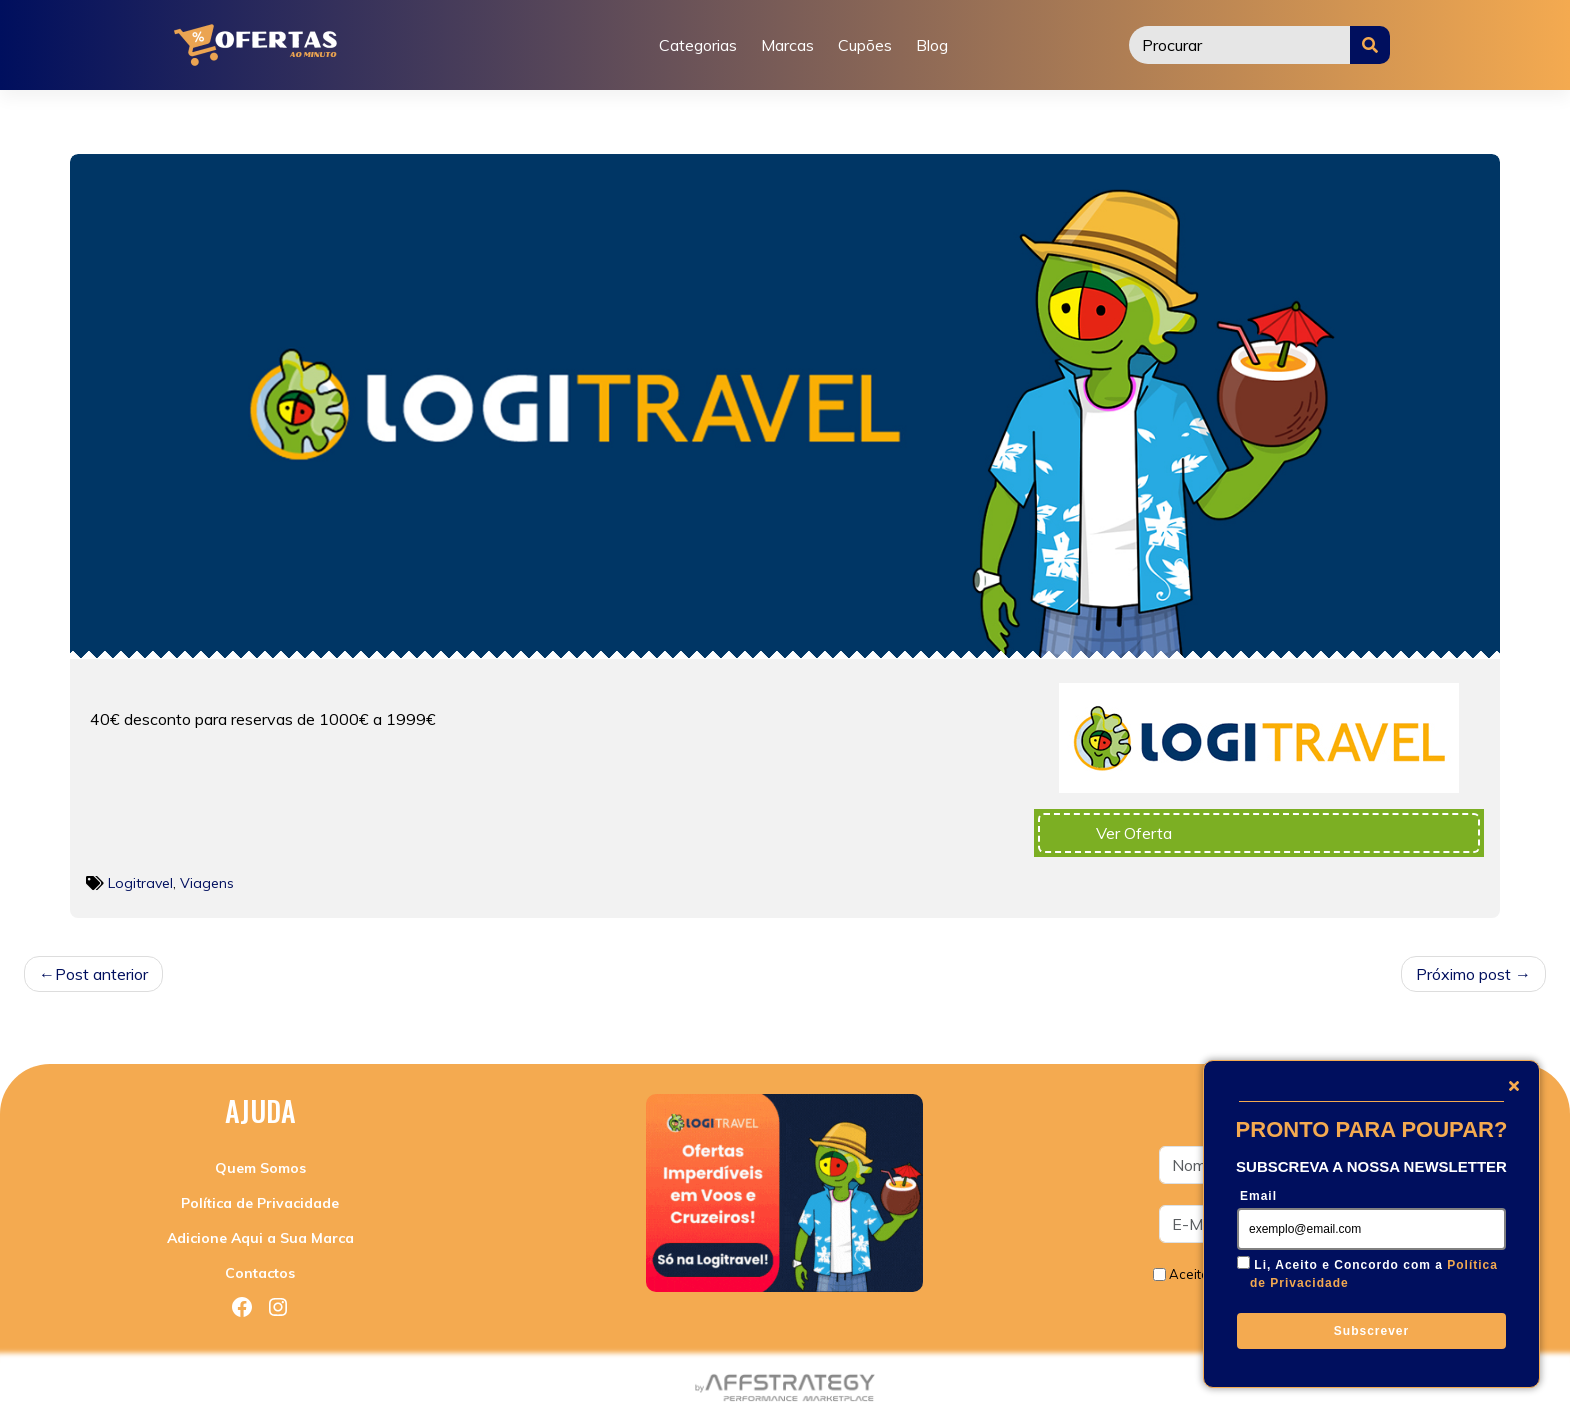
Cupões (865, 45)
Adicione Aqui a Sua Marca (260, 1238)
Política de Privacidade (260, 1203)
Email (1258, 1196)
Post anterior (101, 974)
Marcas (787, 45)
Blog (932, 45)
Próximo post (1463, 974)
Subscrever (1371, 1331)
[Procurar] (1240, 45)
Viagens (207, 883)
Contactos (260, 1273)
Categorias (698, 45)
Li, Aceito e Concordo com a (1374, 1274)
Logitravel (140, 883)
